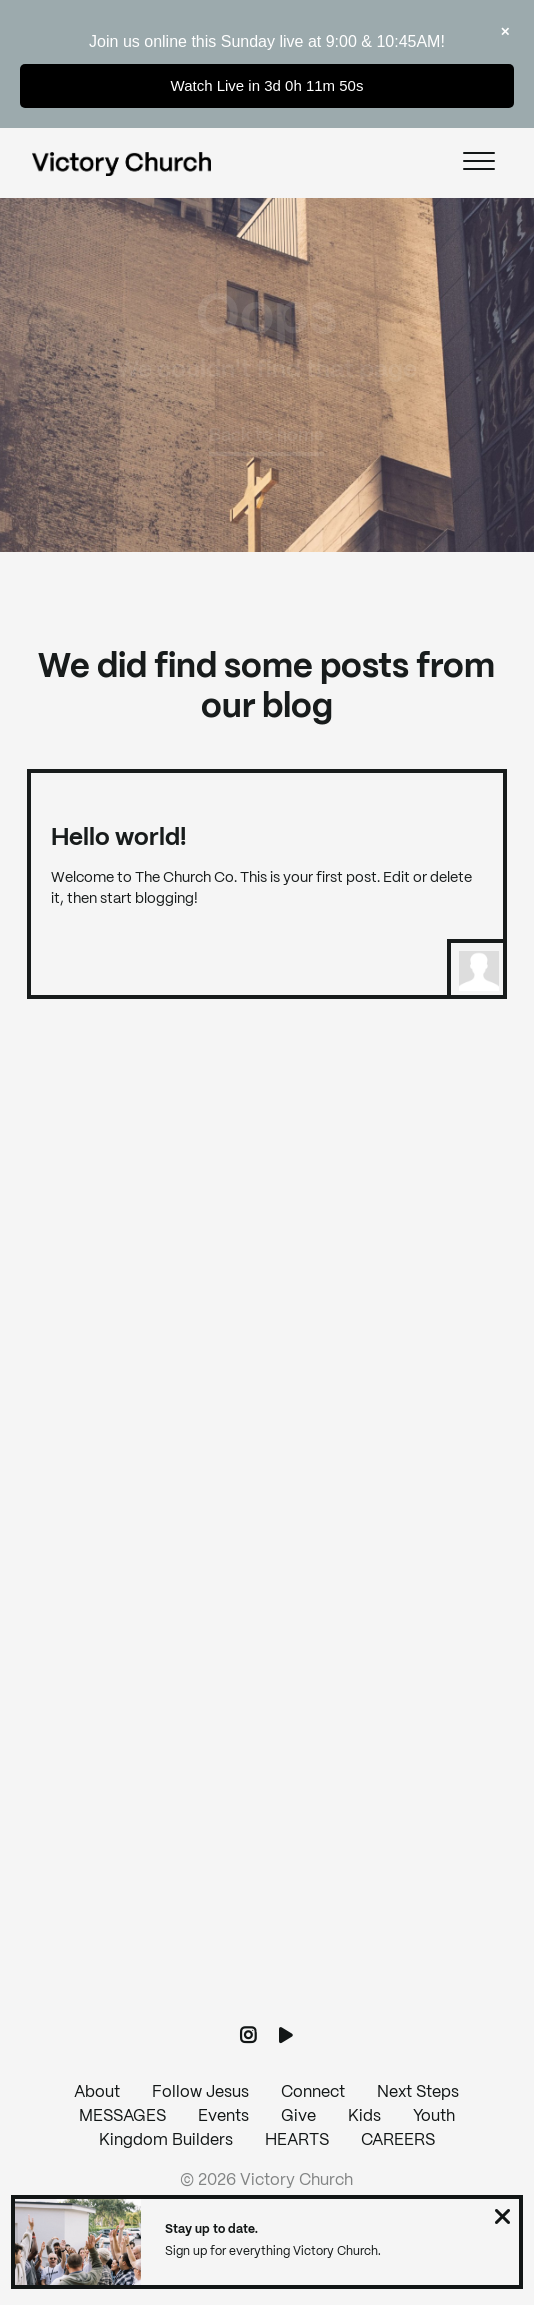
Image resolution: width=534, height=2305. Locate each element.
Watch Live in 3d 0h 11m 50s (267, 85)
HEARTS (297, 2140)
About (97, 2092)
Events (223, 2116)
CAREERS (398, 2140)
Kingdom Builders (166, 2140)
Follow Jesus (200, 2092)
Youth (434, 2116)
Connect (313, 2092)
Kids (364, 2116)
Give (298, 2116)
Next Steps (418, 2092)
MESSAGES (122, 2116)
